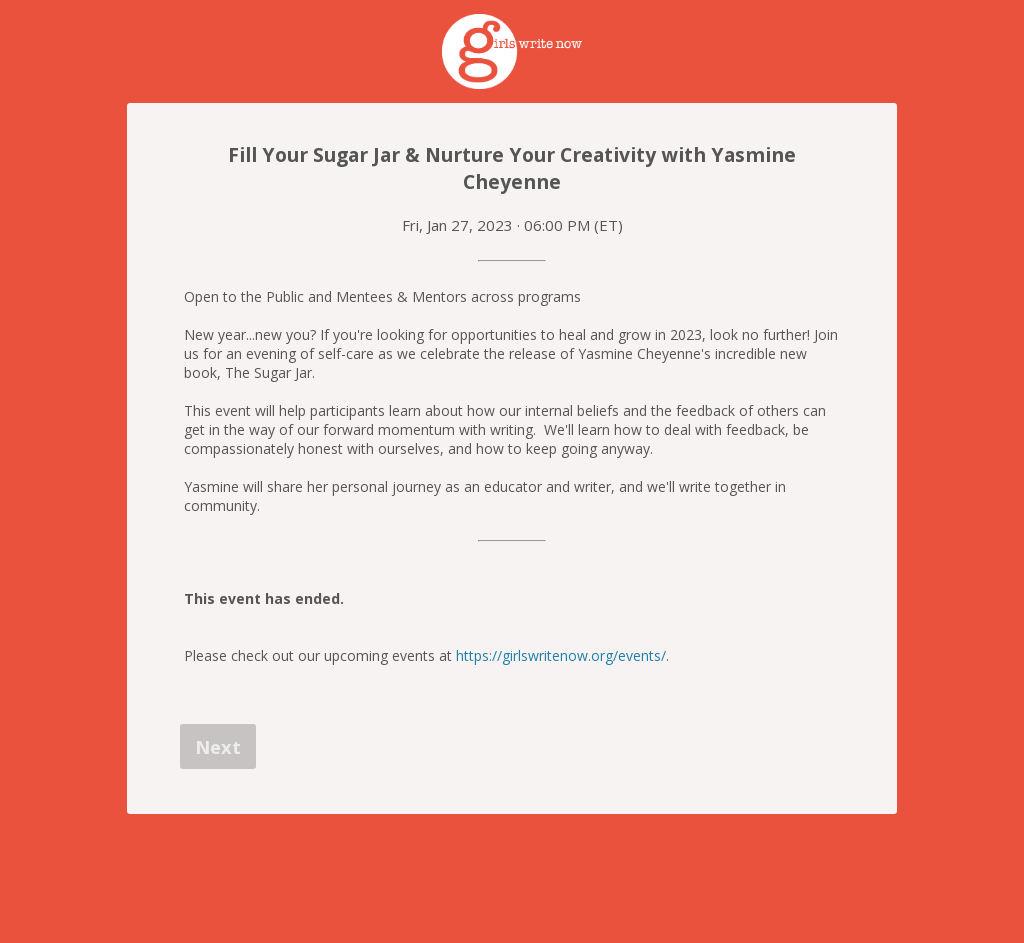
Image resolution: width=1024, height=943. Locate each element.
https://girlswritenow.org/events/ (561, 655)
